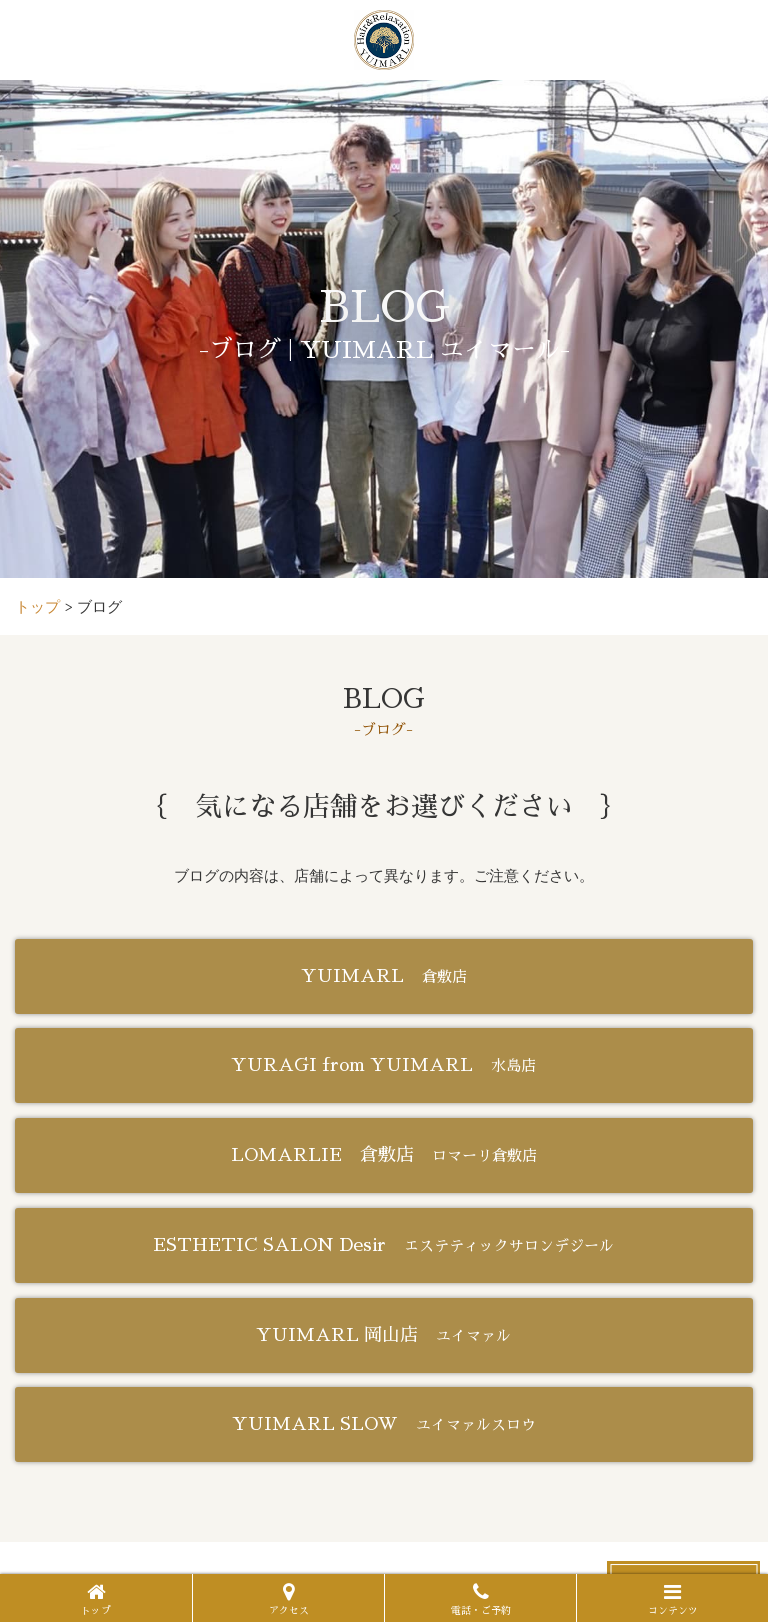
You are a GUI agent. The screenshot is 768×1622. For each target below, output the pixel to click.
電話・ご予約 (481, 1599)
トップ (96, 1599)
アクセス (289, 1599)
